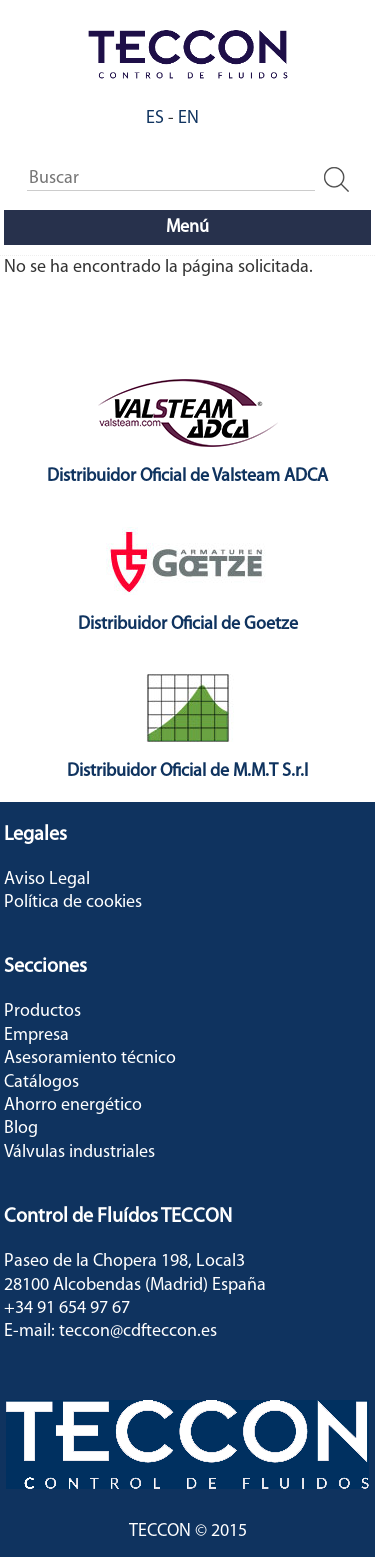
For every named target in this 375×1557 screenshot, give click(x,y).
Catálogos (41, 1082)
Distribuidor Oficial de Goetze (188, 624)
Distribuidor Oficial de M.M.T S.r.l (187, 771)
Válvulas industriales (79, 1152)
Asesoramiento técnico (90, 1058)
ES (155, 118)
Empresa (36, 1035)
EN (188, 118)
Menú (187, 227)
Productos (42, 1011)
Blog (21, 1128)
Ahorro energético (73, 1105)
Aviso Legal (47, 879)
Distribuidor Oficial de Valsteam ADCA (187, 476)
